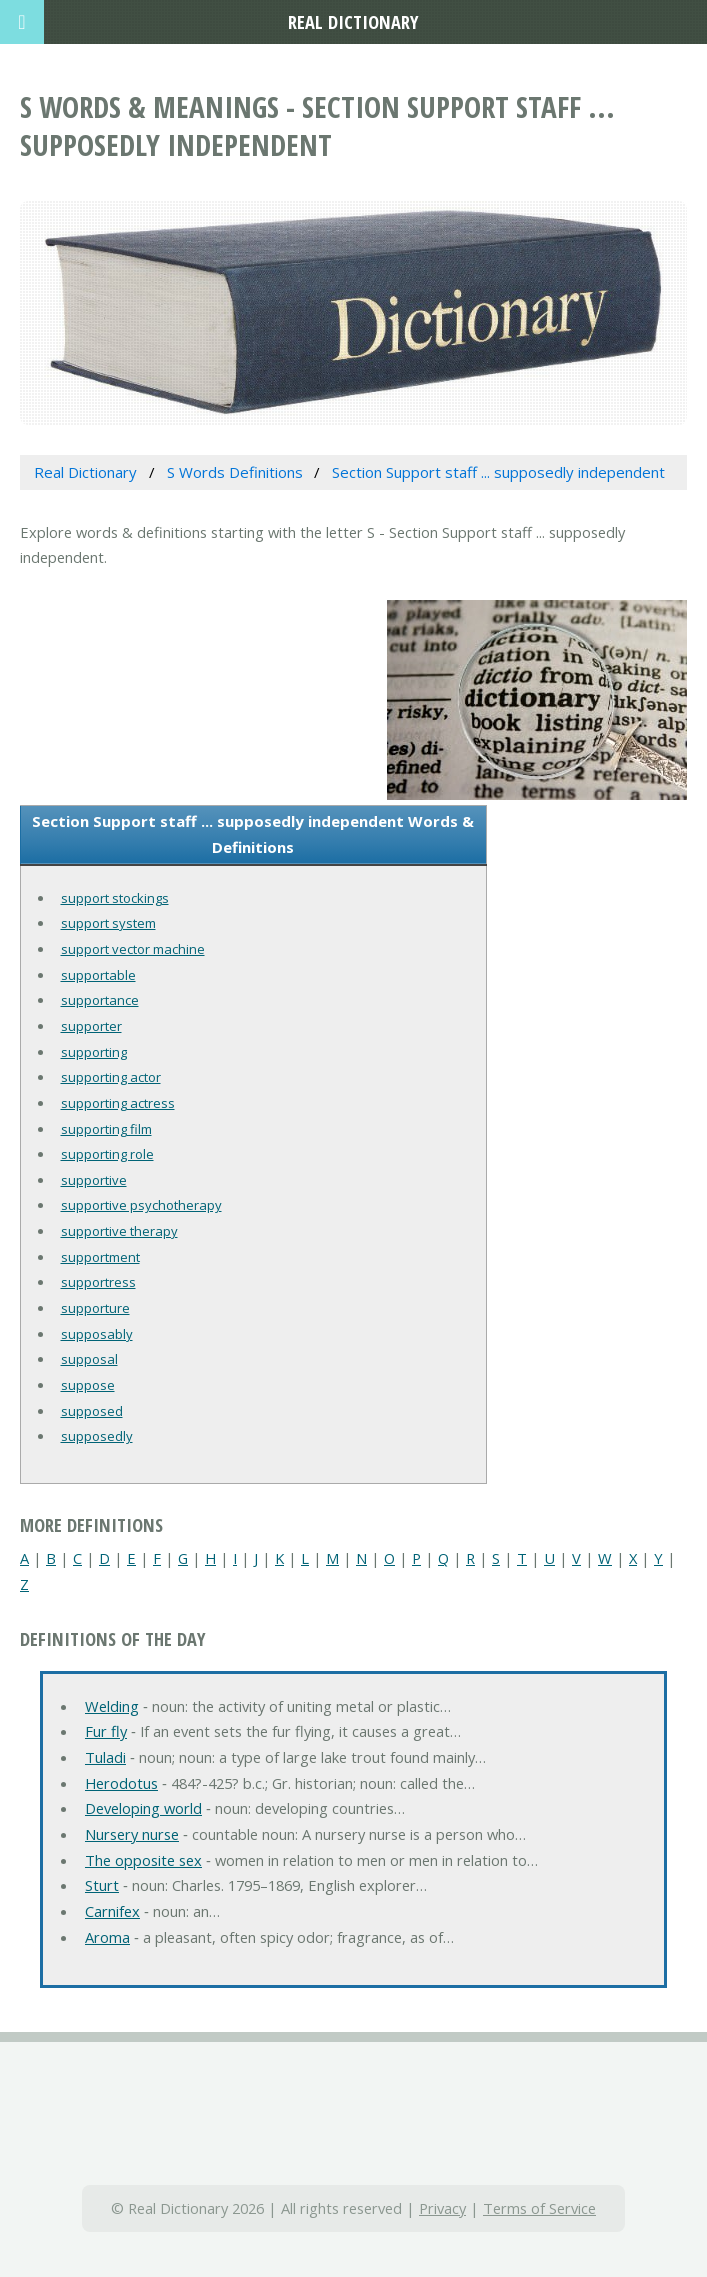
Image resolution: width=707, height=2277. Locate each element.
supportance (100, 1000)
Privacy (442, 2208)
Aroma (107, 1937)
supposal (89, 1359)
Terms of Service (539, 2208)
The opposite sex (143, 1860)
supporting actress (118, 1103)
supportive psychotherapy (141, 1205)
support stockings (115, 898)
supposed (92, 1411)
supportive (94, 1180)
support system (108, 923)
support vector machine (133, 949)
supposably (97, 1334)
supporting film (106, 1129)
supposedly (97, 1436)
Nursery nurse (132, 1834)
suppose (88, 1385)
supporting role (107, 1154)
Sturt (102, 1885)
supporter (91, 1026)
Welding (112, 1706)
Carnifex (112, 1911)
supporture (95, 1308)
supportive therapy (119, 1231)
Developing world (143, 1808)
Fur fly (106, 1731)
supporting (94, 1052)
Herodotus (121, 1783)
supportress (98, 1282)
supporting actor (111, 1077)
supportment (100, 1257)
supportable (98, 975)
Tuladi (105, 1757)
